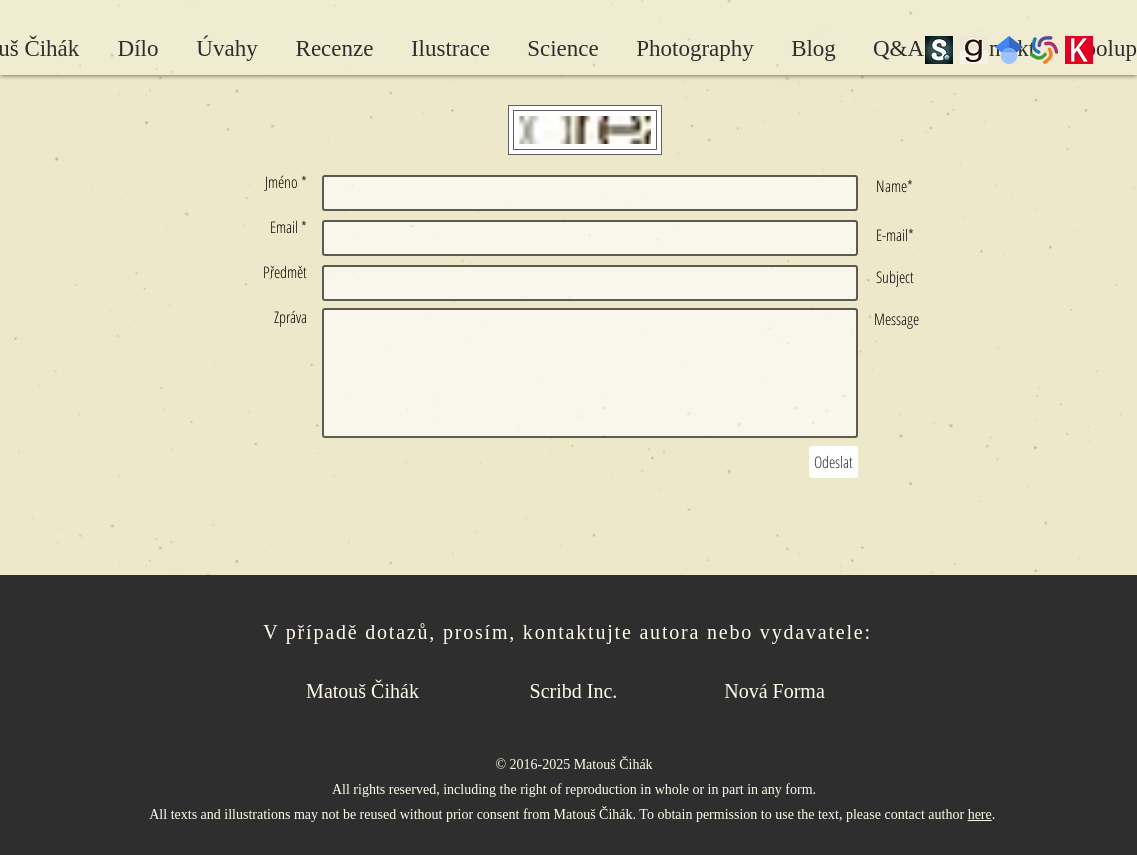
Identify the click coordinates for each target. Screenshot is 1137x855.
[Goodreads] (974, 50)
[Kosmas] (1079, 50)
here (980, 814)
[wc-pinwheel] (1044, 50)
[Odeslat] (833, 462)
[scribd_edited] (939, 50)
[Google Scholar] (1009, 50)
